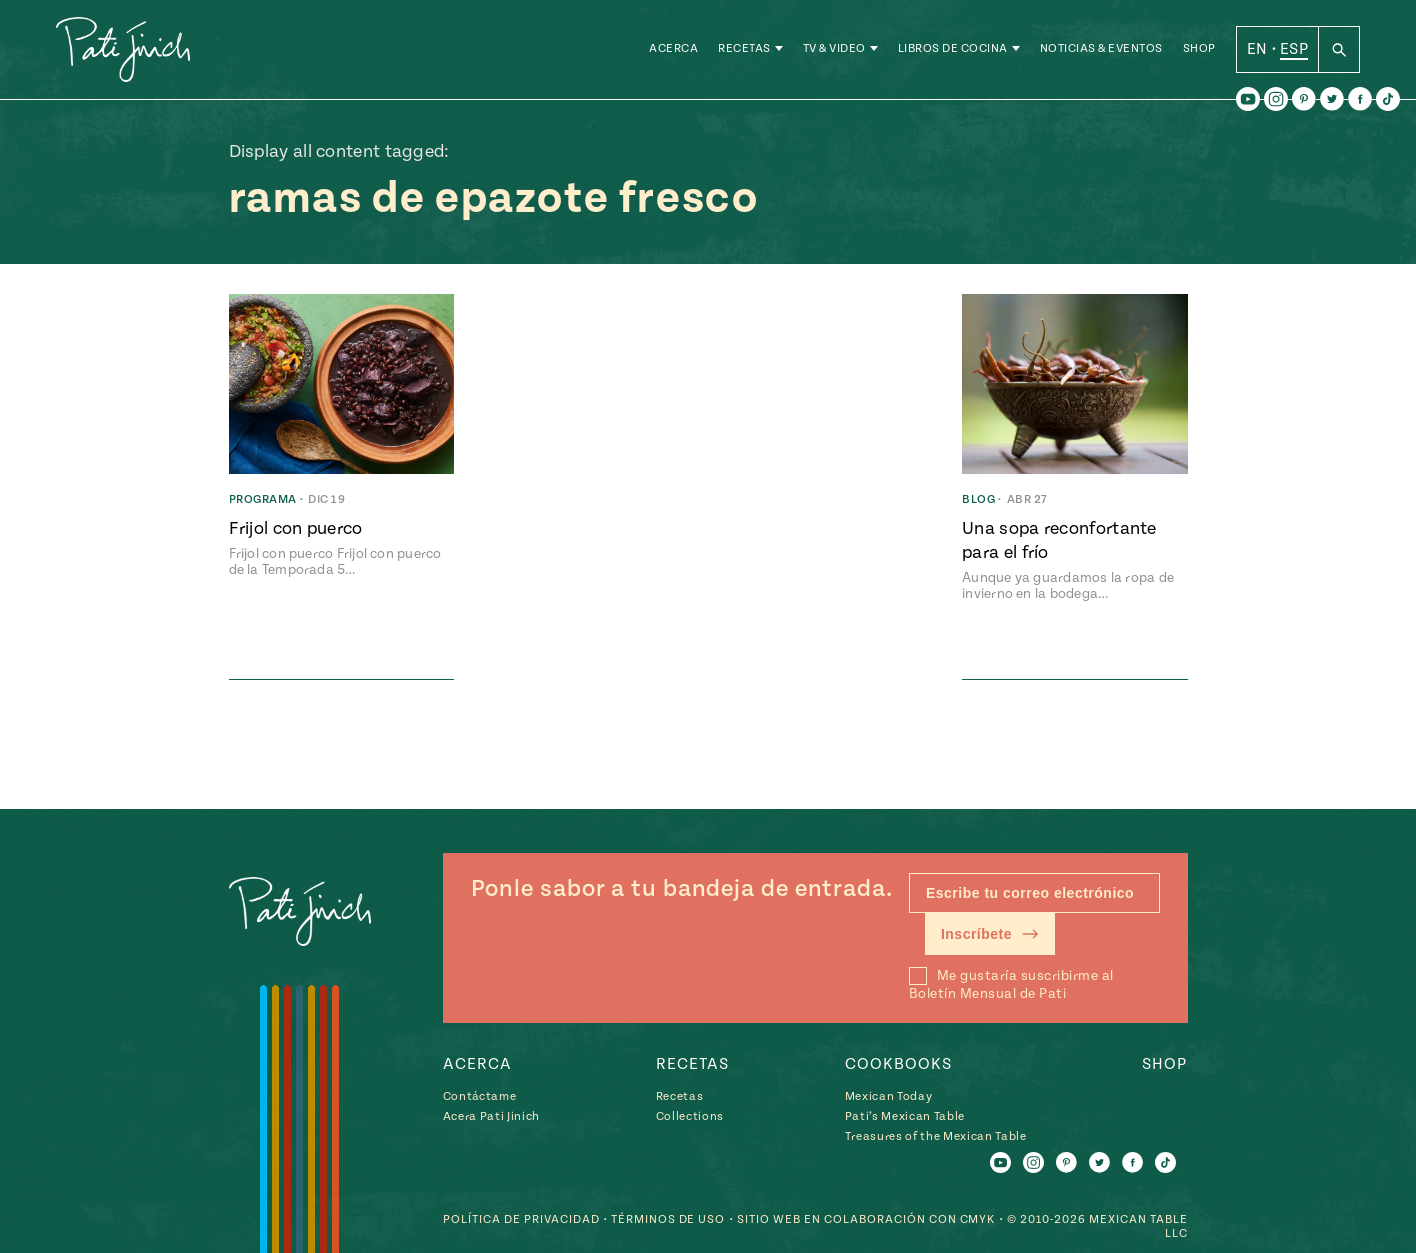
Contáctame (480, 1096)
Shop (1199, 49)
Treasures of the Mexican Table (936, 1136)
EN (1257, 49)
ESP (1294, 49)
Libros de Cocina (953, 49)
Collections (690, 1116)
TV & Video (834, 49)
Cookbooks (898, 1064)
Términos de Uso (668, 1219)
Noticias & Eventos (1101, 49)
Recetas (744, 49)
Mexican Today (889, 1096)
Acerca (673, 49)
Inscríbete (990, 934)
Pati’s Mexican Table (905, 1116)
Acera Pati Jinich (491, 1116)
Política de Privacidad (521, 1219)
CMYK (978, 1219)
